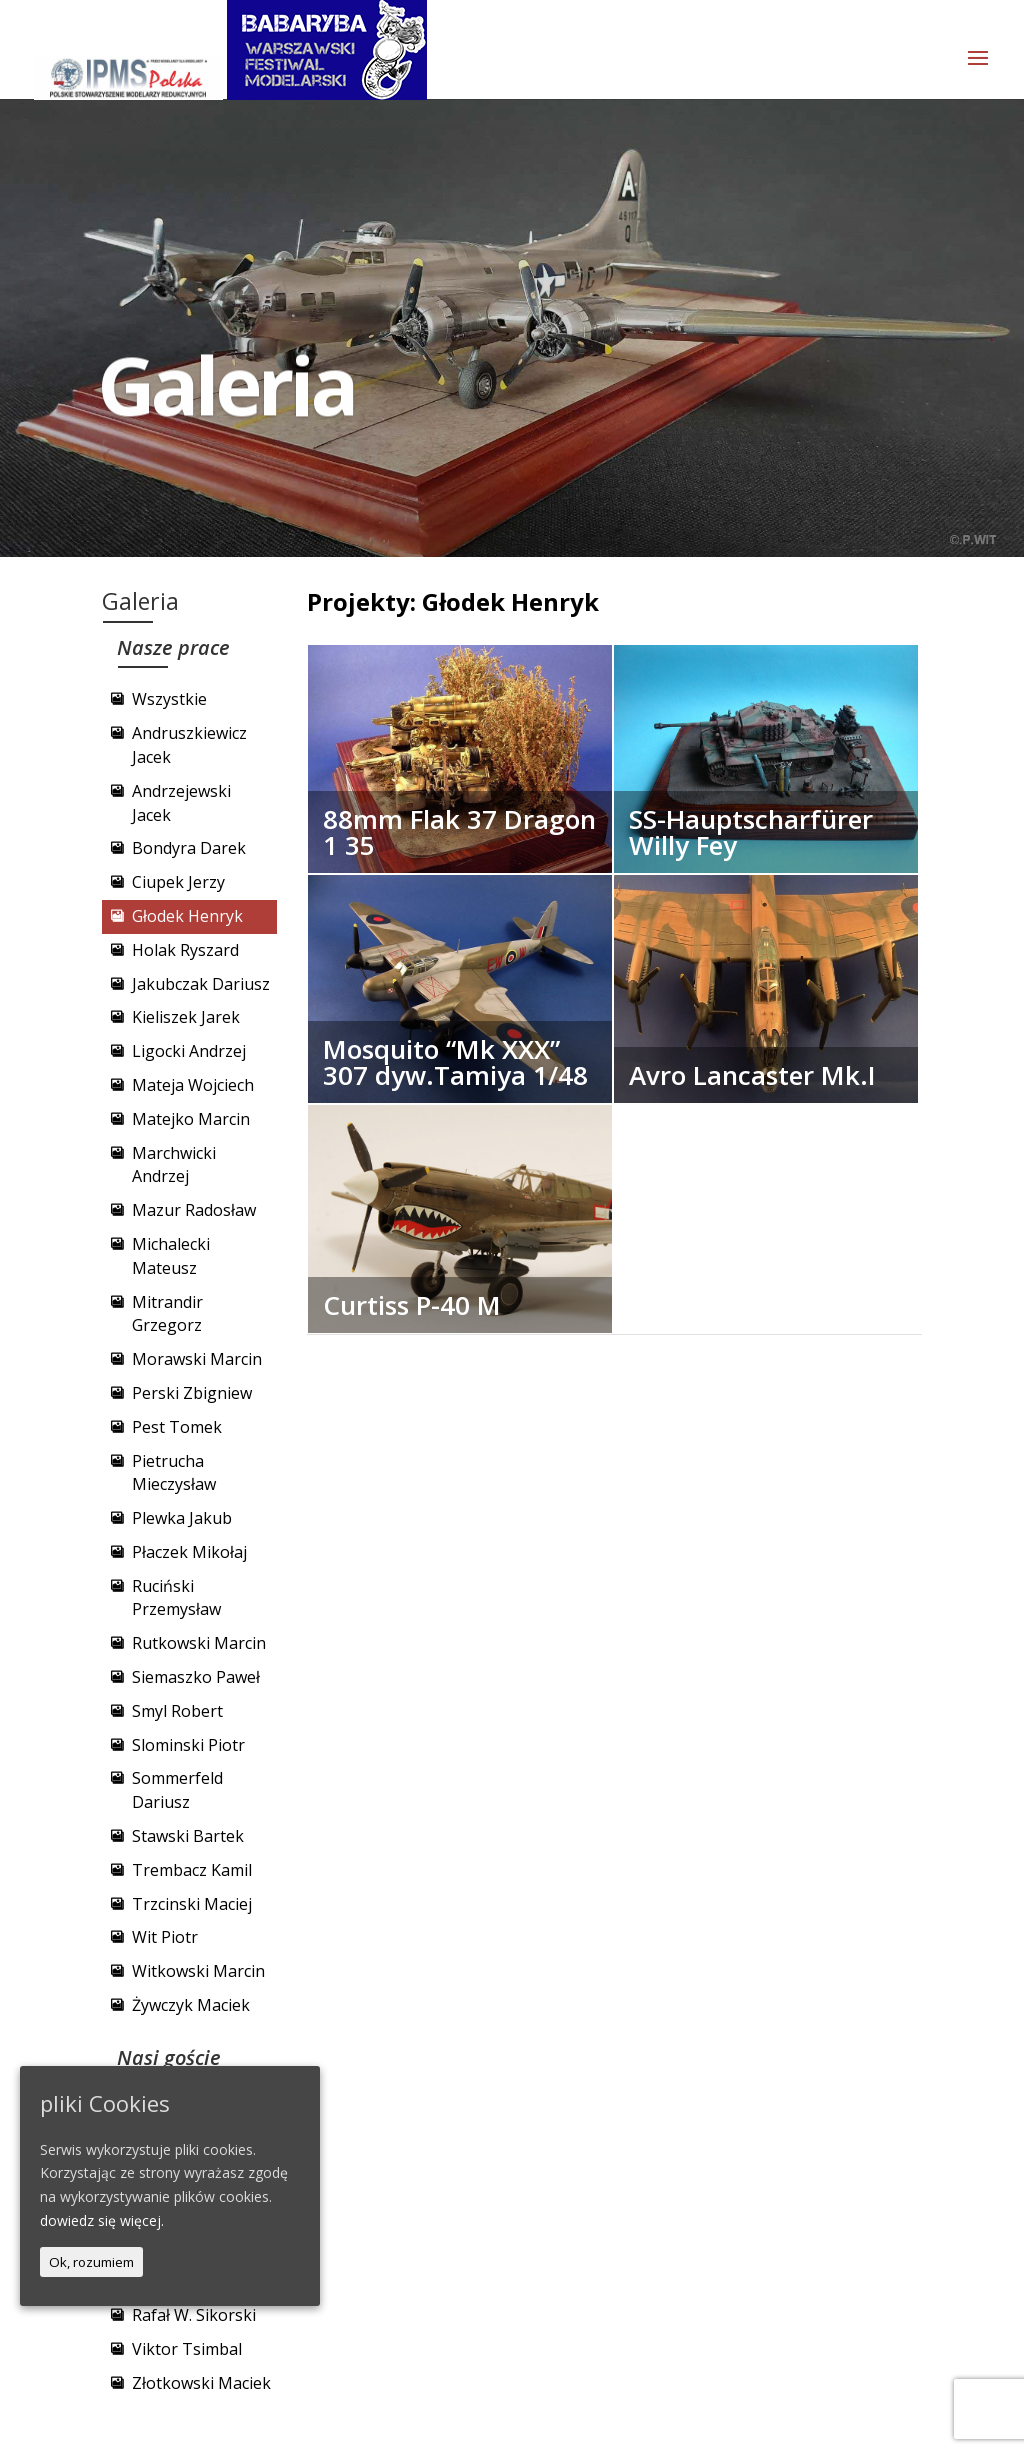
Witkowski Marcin (198, 1971)
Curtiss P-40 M (412, 1305)
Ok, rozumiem (91, 2262)
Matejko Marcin (191, 1119)
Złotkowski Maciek (201, 2383)
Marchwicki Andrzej (174, 1165)
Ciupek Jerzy (178, 882)
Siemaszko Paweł (196, 1677)
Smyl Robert (177, 1711)
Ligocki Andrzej (189, 1051)
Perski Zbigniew (192, 1393)
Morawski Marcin (197, 1359)
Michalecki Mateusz (171, 1256)
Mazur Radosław (194, 1210)
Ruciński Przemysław (176, 1598)
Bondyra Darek (189, 848)
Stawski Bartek (188, 1836)
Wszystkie (169, 699)
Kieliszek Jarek (186, 1017)
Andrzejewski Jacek (181, 803)
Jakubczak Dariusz (201, 984)
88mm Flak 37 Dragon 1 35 (459, 832)
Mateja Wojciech (193, 1085)
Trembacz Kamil (192, 1870)
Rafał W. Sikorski (194, 2315)
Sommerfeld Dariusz (177, 1790)
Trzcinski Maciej (192, 1904)
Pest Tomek (177, 1427)
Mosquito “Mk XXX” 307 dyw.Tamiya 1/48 (455, 1062)
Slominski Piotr (188, 1745)
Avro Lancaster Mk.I (752, 1075)
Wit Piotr (165, 1937)
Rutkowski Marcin (199, 1643)
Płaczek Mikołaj (189, 1552)
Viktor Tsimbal (187, 2349)
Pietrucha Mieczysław (174, 1473)
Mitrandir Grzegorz (167, 1314)
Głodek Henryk (187, 916)
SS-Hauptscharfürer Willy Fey (751, 832)
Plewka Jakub (182, 1518)
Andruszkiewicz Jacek (189, 745)
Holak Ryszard (185, 950)
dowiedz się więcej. (102, 2220)
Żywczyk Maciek (191, 2005)
